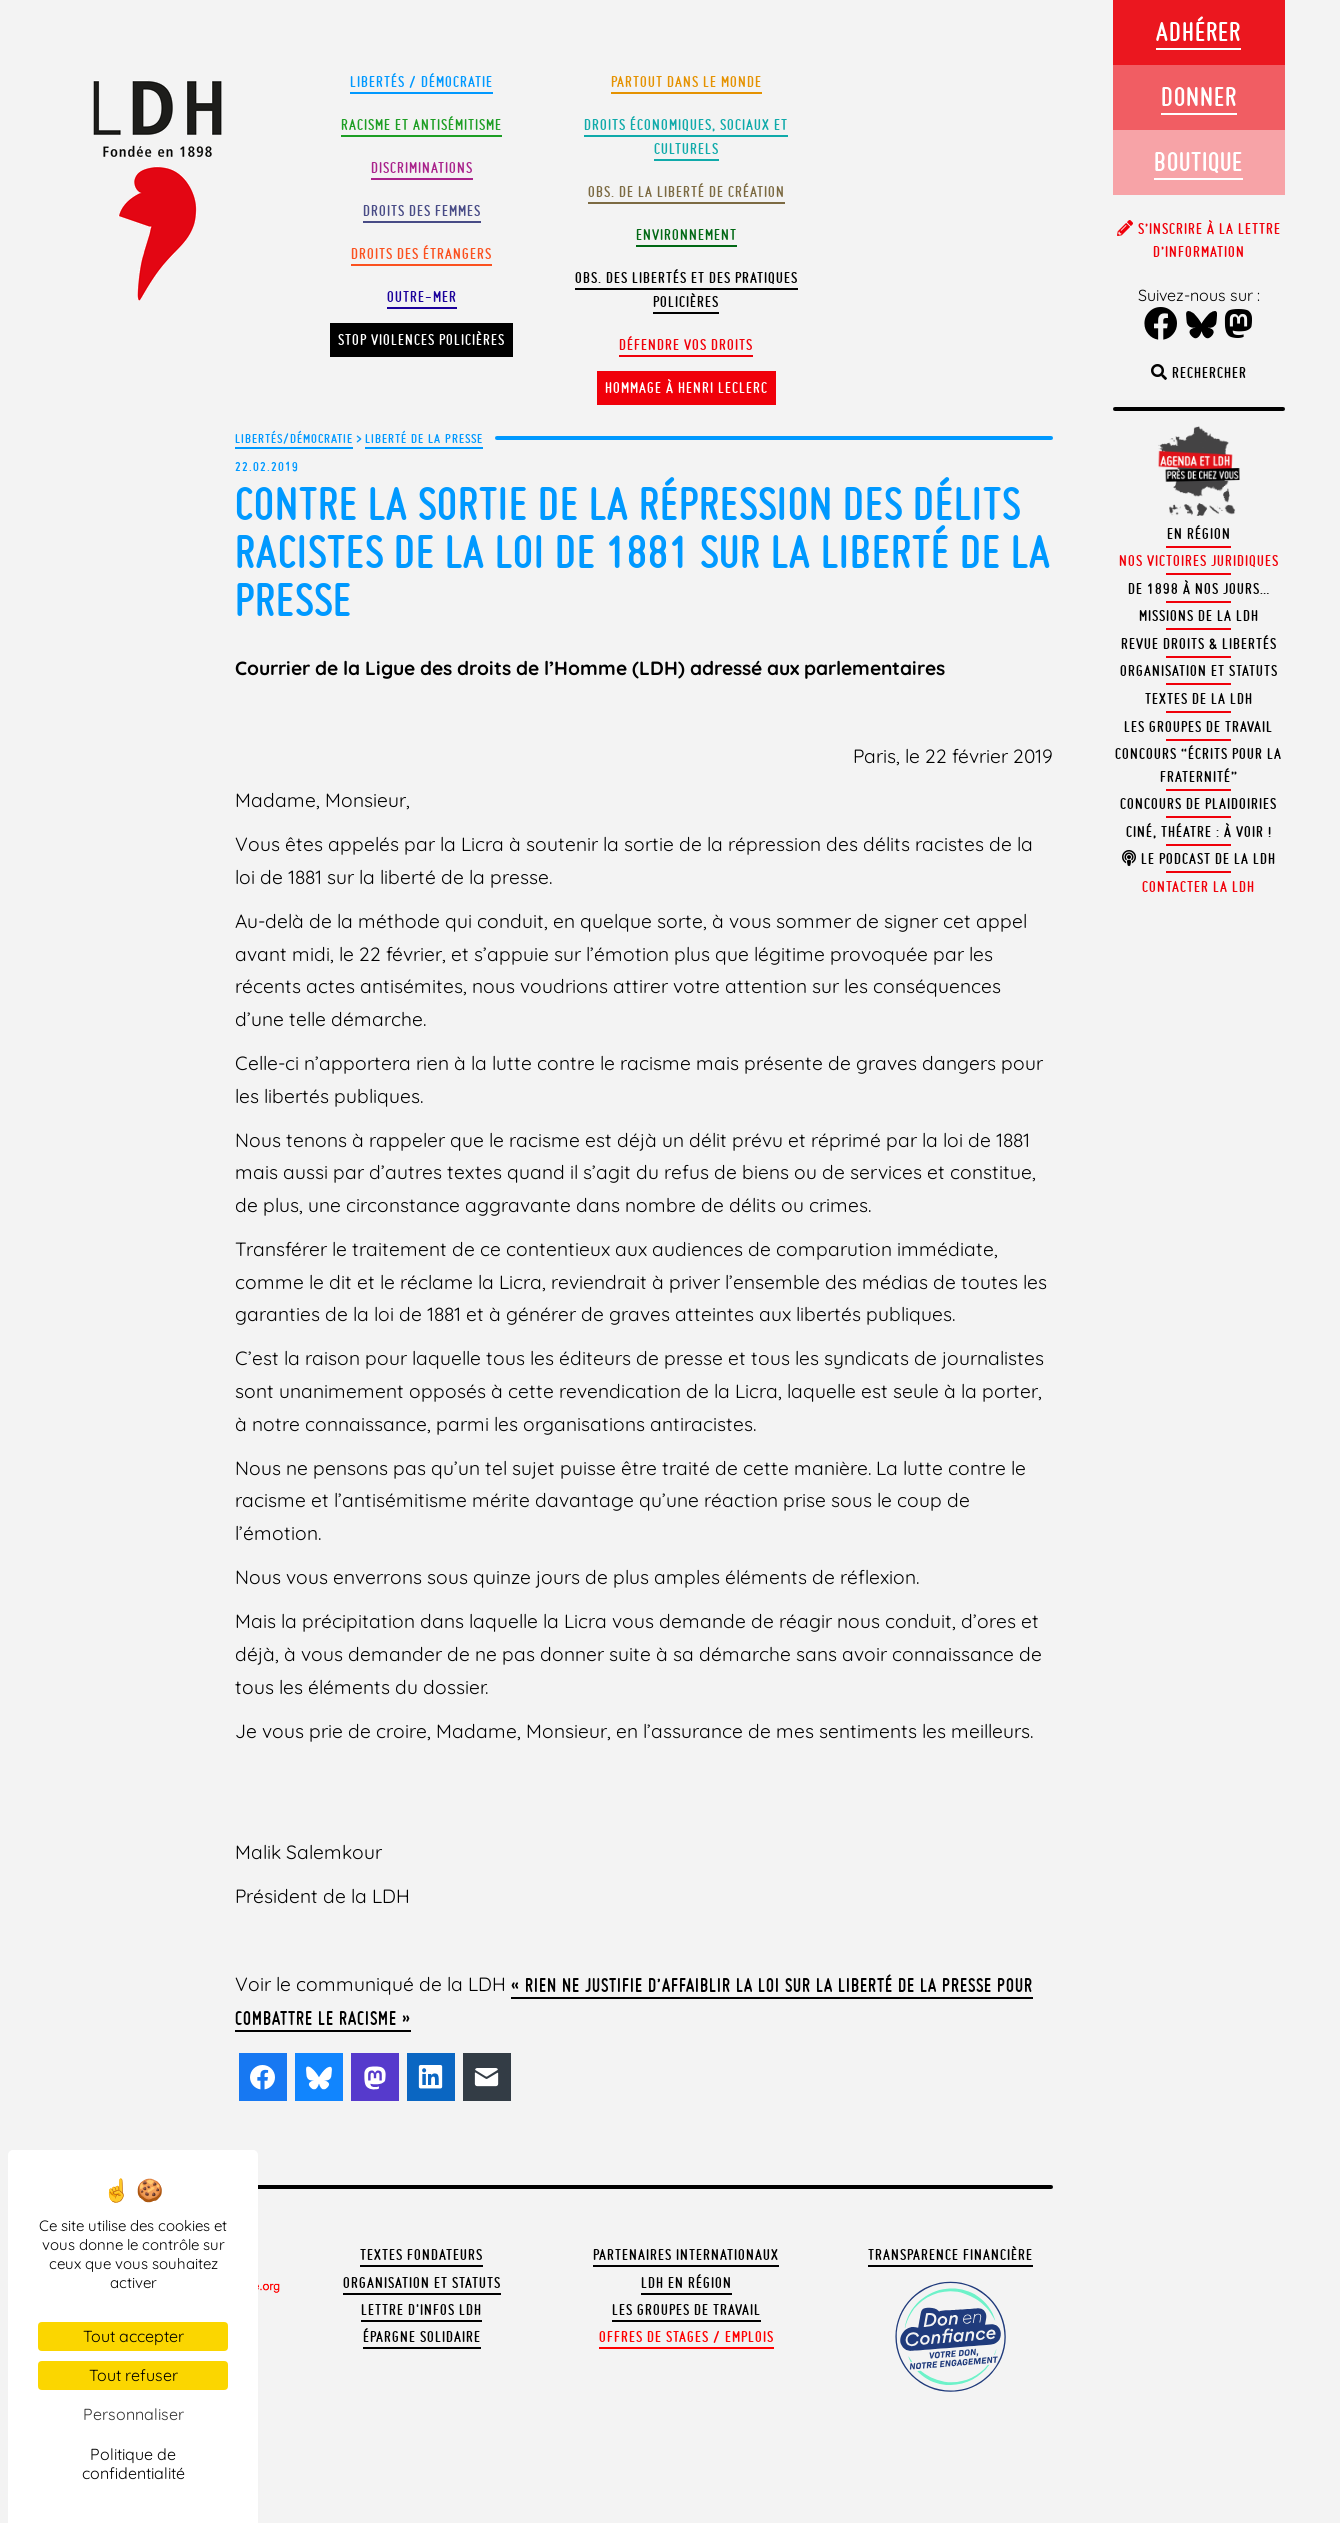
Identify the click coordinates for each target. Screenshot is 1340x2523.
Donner (1199, 96)
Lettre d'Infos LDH (421, 2310)
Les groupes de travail (686, 2310)
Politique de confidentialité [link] (133, 2463)
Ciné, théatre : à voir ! (1199, 832)
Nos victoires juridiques (1199, 561)
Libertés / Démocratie (421, 82)
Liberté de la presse (424, 438)
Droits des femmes (422, 211)
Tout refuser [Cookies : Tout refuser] (133, 2375)
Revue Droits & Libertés (1199, 644)
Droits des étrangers (421, 254)
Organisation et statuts (422, 2283)
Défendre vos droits (686, 345)
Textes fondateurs (421, 2255)
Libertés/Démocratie (294, 438)
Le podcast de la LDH (1199, 859)
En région (1199, 534)
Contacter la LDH (1198, 887)
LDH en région (686, 2283)
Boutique (1198, 161)
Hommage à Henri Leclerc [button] (686, 388)
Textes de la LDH (1199, 699)
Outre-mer (422, 297)
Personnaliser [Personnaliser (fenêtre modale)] (133, 2414)
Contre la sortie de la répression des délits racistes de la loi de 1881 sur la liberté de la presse (643, 551)
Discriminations (422, 168)
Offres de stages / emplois (686, 2337)
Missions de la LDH (1199, 616)
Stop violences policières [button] (421, 340)
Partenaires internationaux (686, 2255)
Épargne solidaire (422, 2337)
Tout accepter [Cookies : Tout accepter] (133, 2336)
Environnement (686, 235)
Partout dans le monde (686, 82)
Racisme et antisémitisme (421, 125)
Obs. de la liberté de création (686, 192)
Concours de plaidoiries (1198, 804)
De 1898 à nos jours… (1199, 589)
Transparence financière (950, 2255)
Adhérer (1198, 31)
